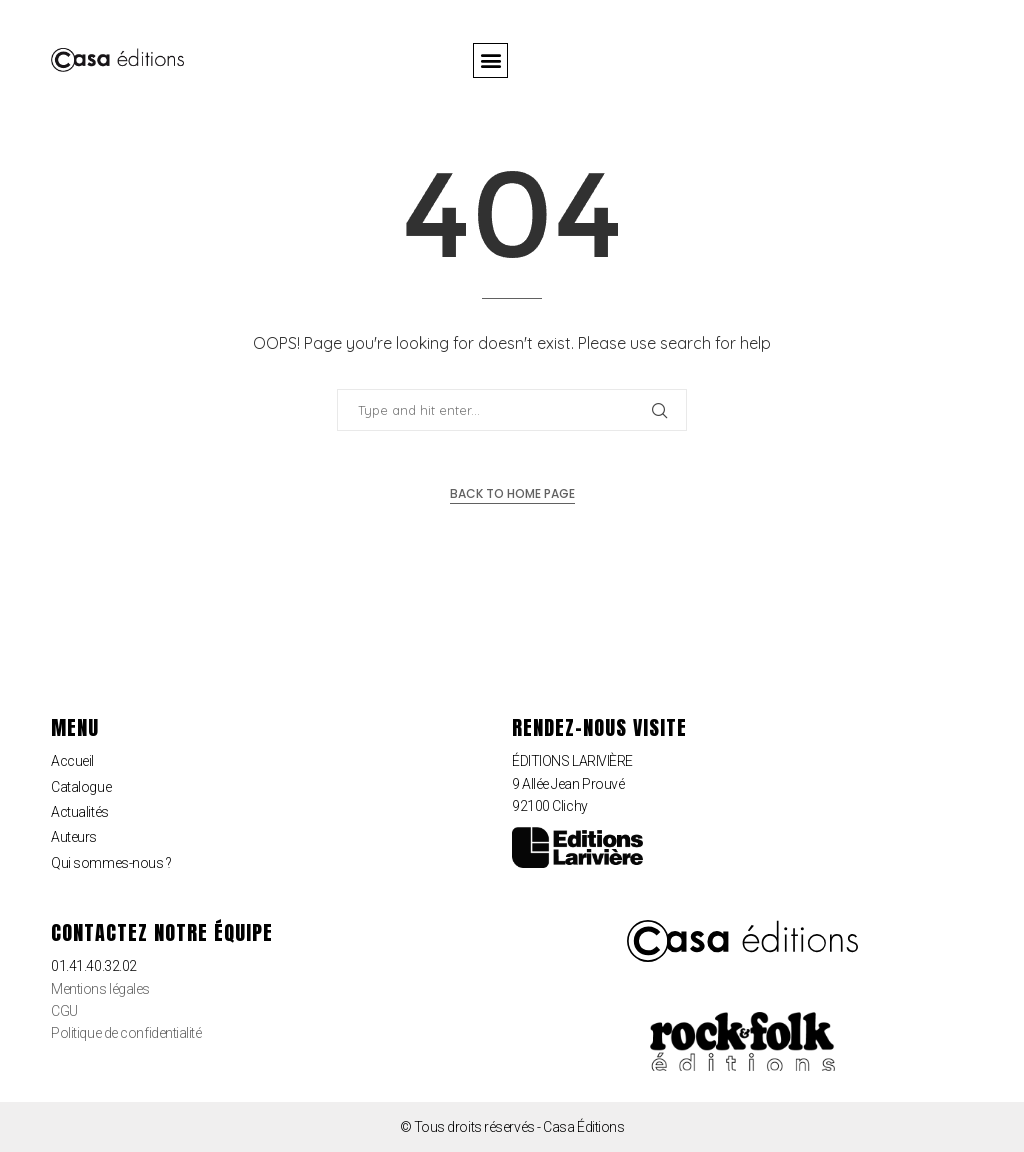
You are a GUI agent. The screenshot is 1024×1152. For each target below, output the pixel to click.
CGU (64, 1011)
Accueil (72, 761)
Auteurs (74, 837)
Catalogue (81, 787)
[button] (490, 60)
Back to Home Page (512, 493)
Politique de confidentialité (126, 1033)
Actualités (80, 812)
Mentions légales (100, 989)
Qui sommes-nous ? (111, 863)
